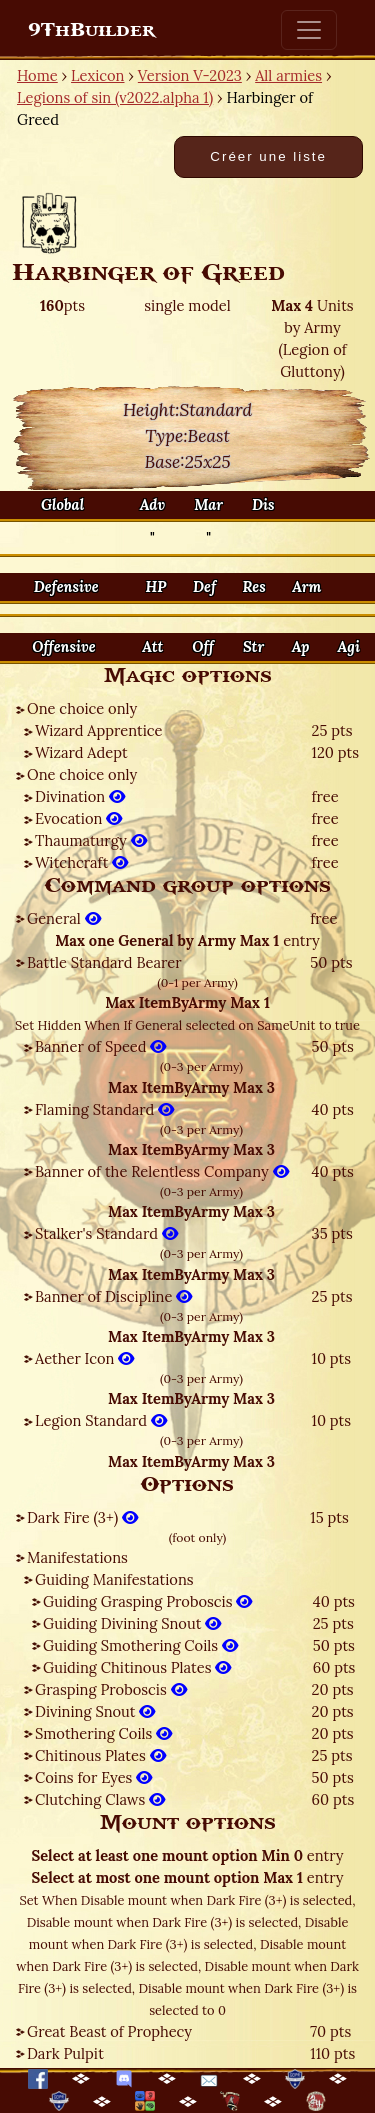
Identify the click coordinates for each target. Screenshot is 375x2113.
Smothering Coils (103, 1733)
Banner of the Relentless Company (162, 1171)
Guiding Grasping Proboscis (147, 1601)
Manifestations (77, 1557)
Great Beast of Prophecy (109, 2031)
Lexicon (97, 75)
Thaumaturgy (91, 840)
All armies (288, 75)
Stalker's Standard (106, 1233)
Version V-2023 (190, 75)
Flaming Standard (104, 1109)
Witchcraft (81, 862)
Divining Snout (95, 1711)
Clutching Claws (100, 1799)
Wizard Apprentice (98, 730)
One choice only (82, 708)
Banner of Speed (100, 1046)
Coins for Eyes (93, 1777)
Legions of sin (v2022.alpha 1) (115, 97)
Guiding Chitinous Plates (137, 1667)
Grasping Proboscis (111, 1689)
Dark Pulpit (65, 2053)
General (64, 918)
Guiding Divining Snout (132, 1623)
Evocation (78, 818)
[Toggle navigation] (309, 30)
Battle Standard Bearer (104, 962)
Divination (80, 796)
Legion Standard (101, 1420)
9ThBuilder (91, 30)
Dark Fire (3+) (82, 1517)
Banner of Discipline (113, 1296)
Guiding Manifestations (114, 1579)
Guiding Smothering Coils (140, 1645)
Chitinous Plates (100, 1755)
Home (37, 75)
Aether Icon (84, 1358)
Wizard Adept (81, 752)
